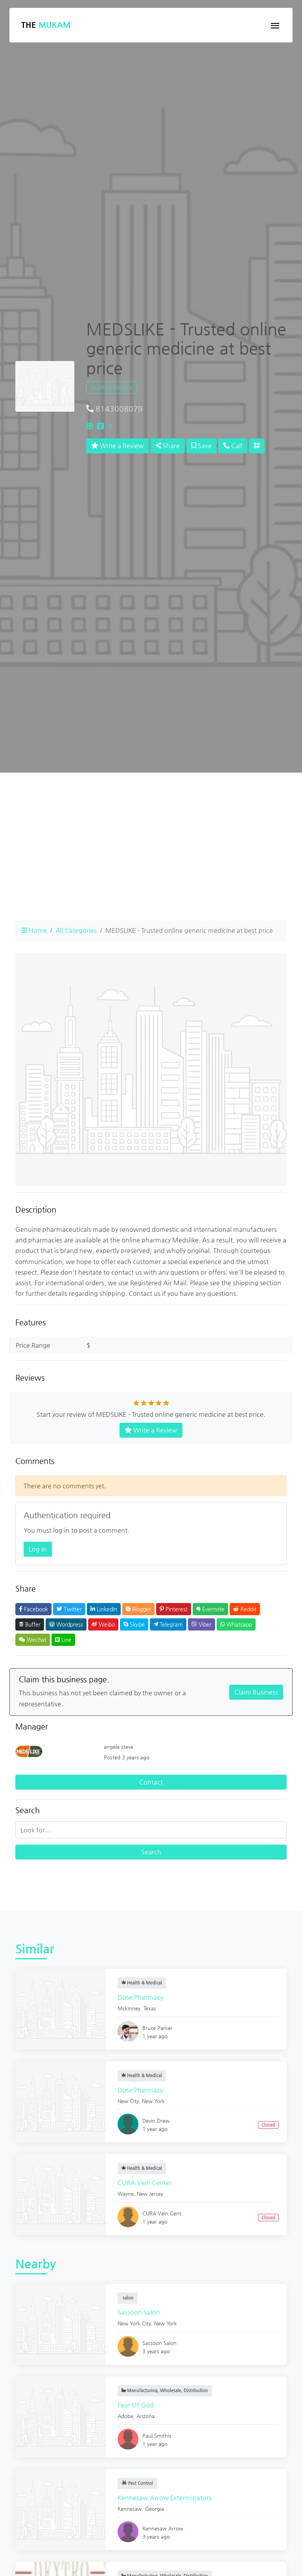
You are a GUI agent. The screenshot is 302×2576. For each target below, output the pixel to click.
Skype (134, 1624)
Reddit (244, 1609)
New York (153, 2101)
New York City (134, 2323)
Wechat (32, 1639)
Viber (202, 1624)
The (45, 24)
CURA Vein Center (145, 2182)
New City (128, 2101)
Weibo (103, 1624)
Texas (150, 2008)
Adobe (125, 2416)
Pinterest (174, 1609)
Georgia (154, 2509)
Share (168, 445)
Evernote (210, 1609)
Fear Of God (136, 2405)
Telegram (168, 1624)
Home (34, 930)
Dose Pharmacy (140, 1997)
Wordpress (66, 1624)
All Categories (76, 930)
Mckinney (129, 2008)
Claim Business (256, 1692)
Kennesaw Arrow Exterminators (165, 2497)
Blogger (138, 1609)
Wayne (126, 2194)
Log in (38, 1549)
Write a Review (117, 445)
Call (232, 445)
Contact (151, 1782)
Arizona (145, 2416)
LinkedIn (103, 1609)
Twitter (69, 1609)
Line (63, 1639)
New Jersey (150, 2194)
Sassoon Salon (139, 2312)
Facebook (33, 1609)
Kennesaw (130, 2509)
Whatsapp (236, 1624)
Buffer (30, 1624)
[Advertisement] (151, 859)
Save (202, 445)
